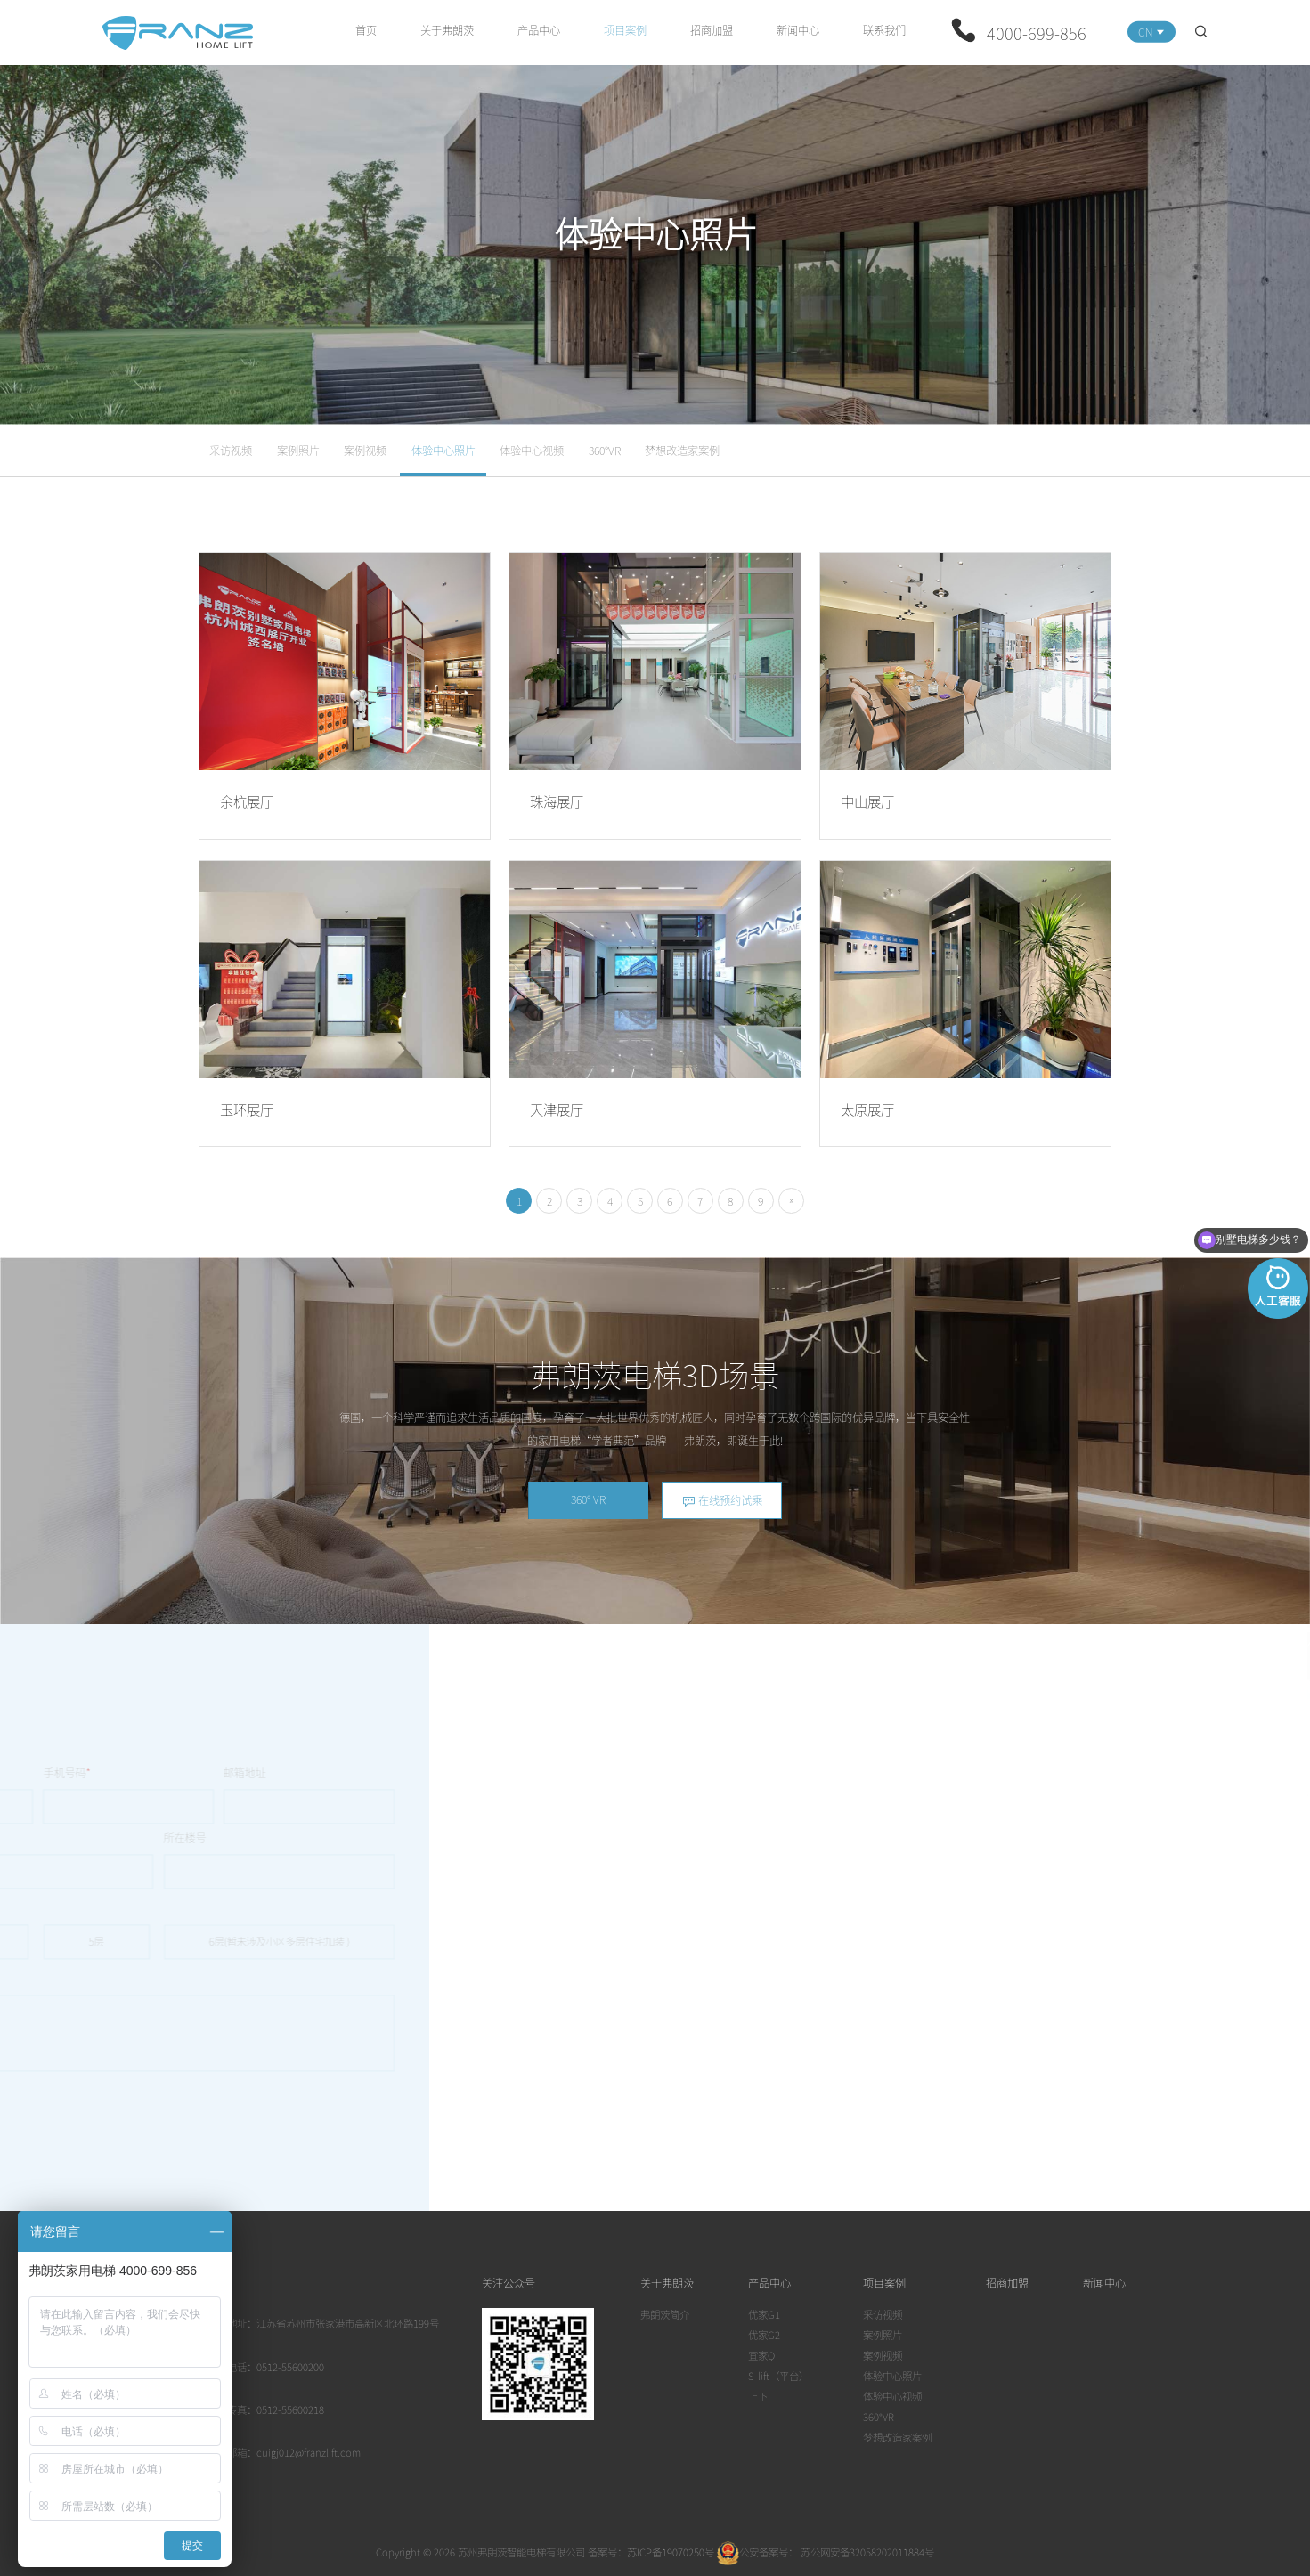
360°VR (605, 451)
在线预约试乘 (722, 1500)
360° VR (588, 1499)
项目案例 (625, 30)
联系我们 (884, 30)
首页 (366, 30)
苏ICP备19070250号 (670, 2552)
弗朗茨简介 (664, 2314)
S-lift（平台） (778, 2376)
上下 (758, 2396)
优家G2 (764, 2335)
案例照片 (298, 451)
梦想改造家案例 (682, 451)
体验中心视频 (532, 451)
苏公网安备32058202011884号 (866, 2552)
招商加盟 (711, 30)
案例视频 (365, 451)
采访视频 (230, 451)
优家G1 (764, 2314)
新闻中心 (798, 30)
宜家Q (761, 2355)
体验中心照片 (443, 451)
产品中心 (538, 30)
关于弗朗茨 (447, 30)
